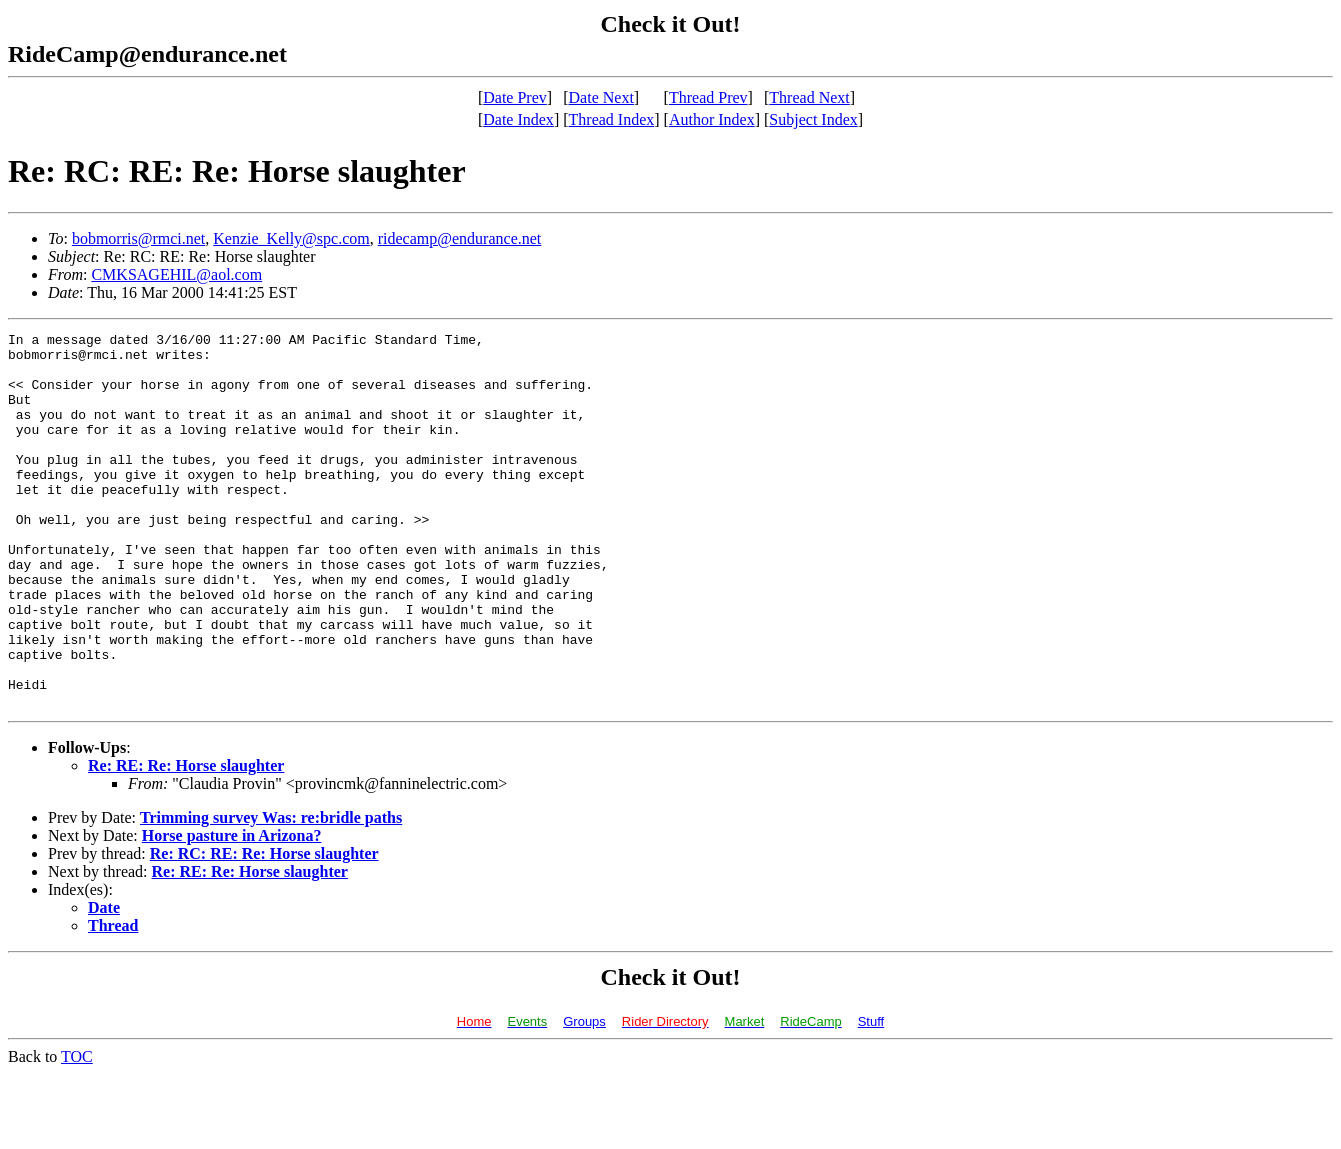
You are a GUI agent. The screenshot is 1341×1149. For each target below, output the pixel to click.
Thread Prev (708, 97)
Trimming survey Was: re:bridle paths (271, 892)
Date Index (518, 119)
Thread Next (809, 97)
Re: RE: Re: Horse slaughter (186, 840)
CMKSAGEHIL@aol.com (176, 274)
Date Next (601, 97)
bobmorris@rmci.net (138, 238)
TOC (77, 1131)
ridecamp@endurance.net (460, 238)
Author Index (712, 119)
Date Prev (515, 97)
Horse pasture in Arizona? (232, 910)
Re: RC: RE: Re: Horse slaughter (264, 928)
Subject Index (813, 119)
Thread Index (612, 119)
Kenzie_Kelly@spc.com (291, 238)
